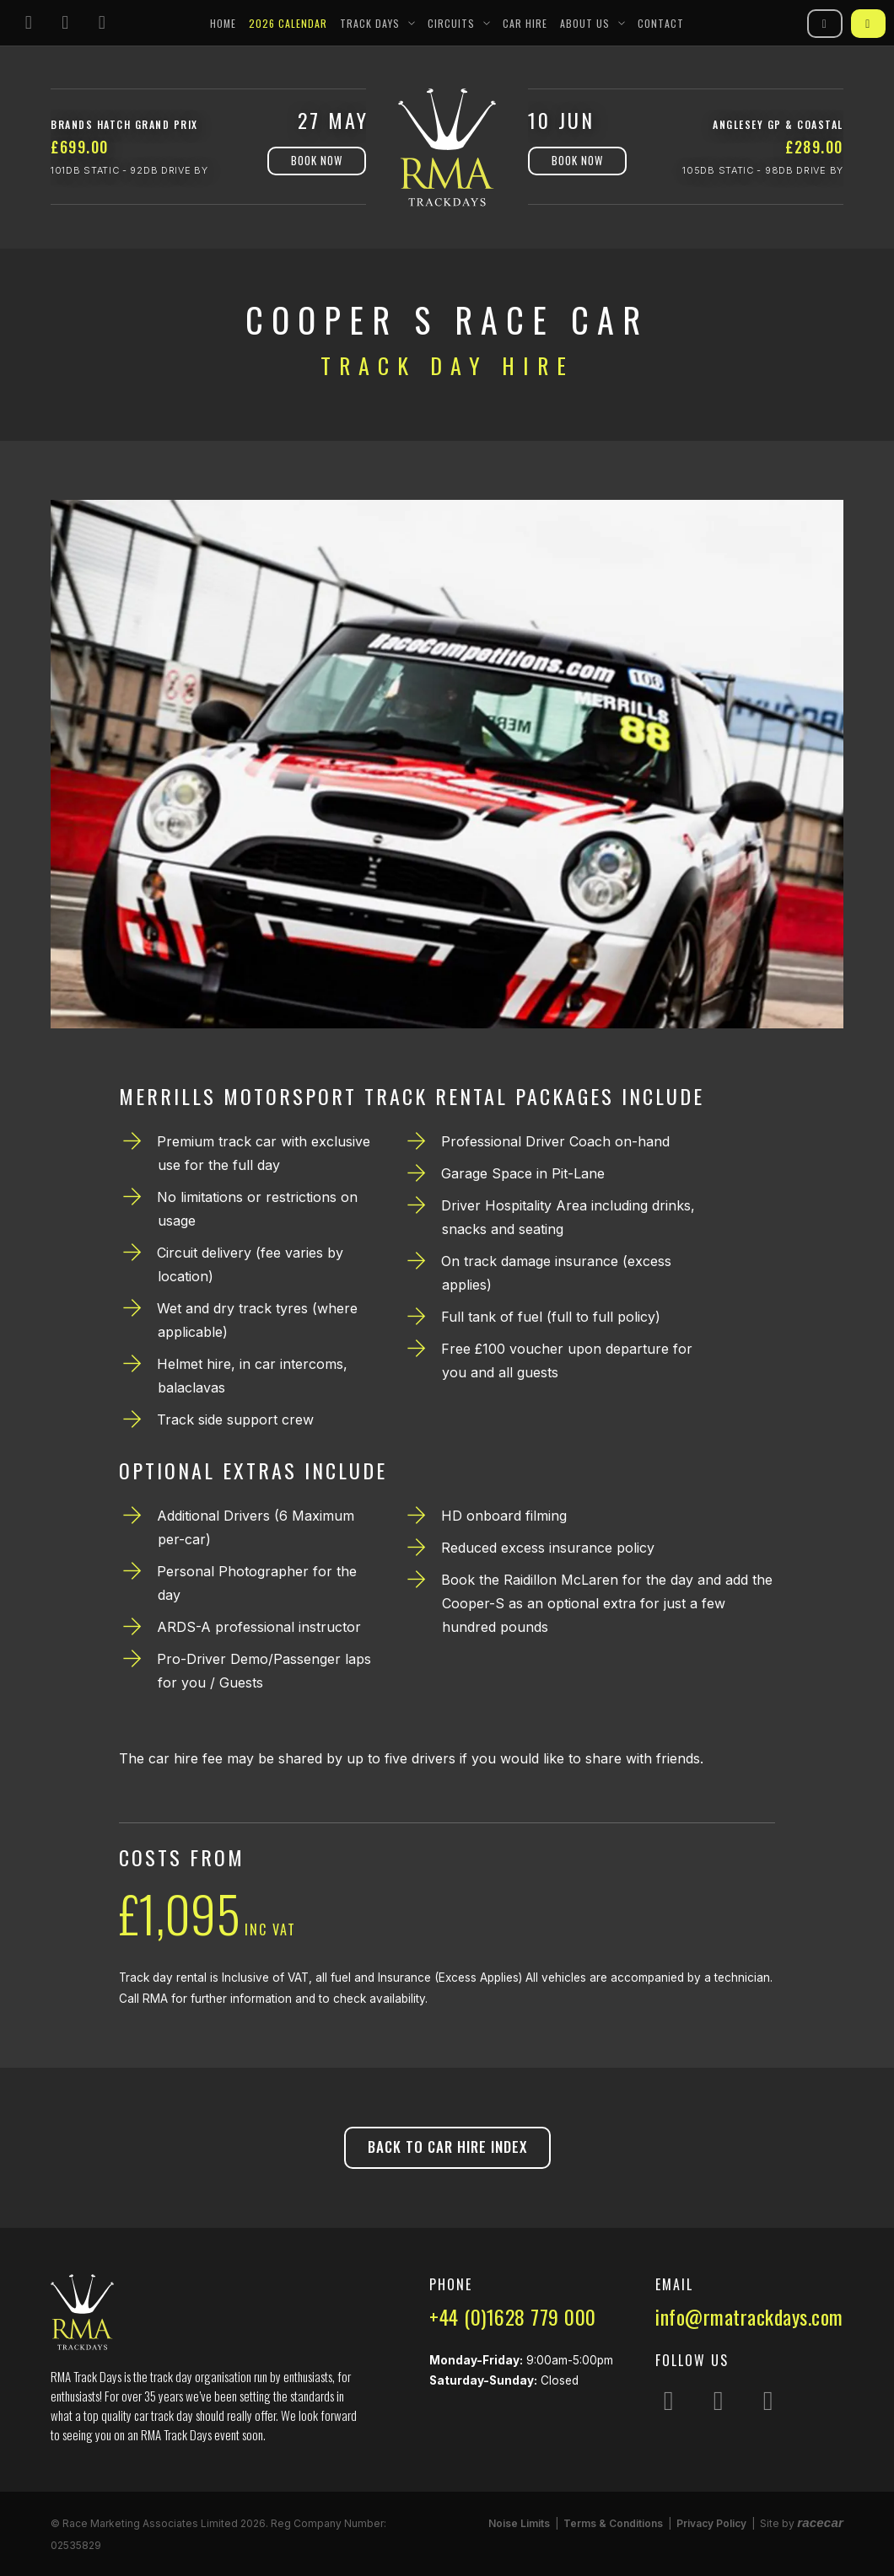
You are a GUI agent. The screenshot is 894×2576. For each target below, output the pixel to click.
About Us (585, 23)
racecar (820, 2522)
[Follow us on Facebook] (66, 23)
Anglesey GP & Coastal (778, 124)
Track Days (370, 23)
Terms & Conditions (613, 2523)
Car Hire (525, 23)
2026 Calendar (288, 23)
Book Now (316, 160)
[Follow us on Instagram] (28, 23)
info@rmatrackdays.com (749, 2316)
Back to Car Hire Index (447, 2146)
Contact (661, 23)
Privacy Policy (711, 2523)
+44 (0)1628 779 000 (512, 2316)
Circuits (451, 23)
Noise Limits (519, 2523)
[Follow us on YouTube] (102, 23)
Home (223, 23)
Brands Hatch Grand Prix (124, 124)
